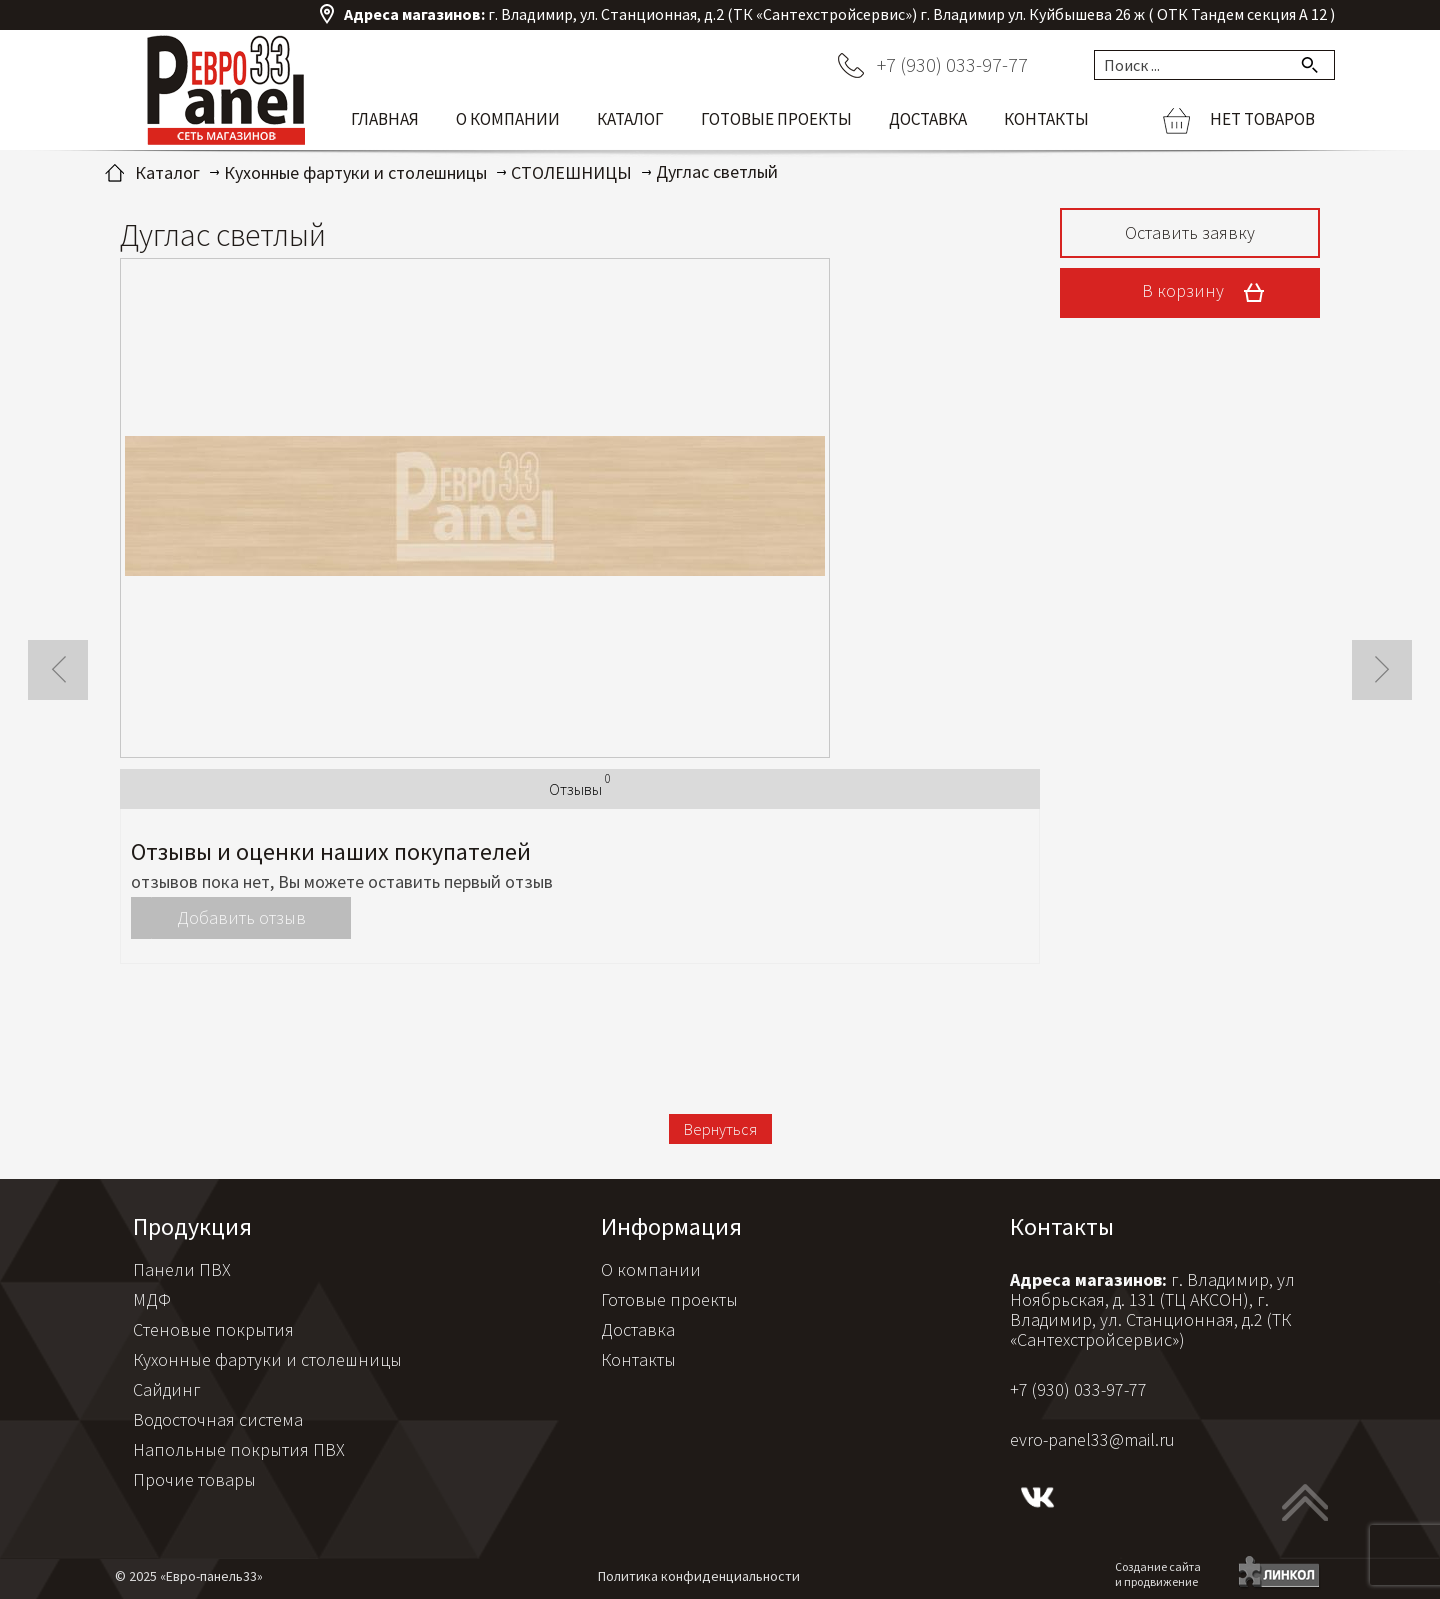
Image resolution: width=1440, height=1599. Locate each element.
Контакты (1046, 119)
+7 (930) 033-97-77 (952, 64)
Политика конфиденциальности (699, 1576)
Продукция (192, 1226)
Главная (385, 119)
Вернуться (720, 1129)
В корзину (1210, 293)
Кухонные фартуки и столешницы (267, 1359)
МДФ (152, 1299)
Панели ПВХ (182, 1269)
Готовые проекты (776, 119)
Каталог (630, 119)
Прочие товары (194, 1479)
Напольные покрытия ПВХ (239, 1449)
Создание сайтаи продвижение (1158, 1574)
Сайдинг (167, 1389)
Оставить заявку (1190, 232)
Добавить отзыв (241, 917)
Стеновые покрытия (213, 1329)
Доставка (928, 119)
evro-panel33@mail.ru (1092, 1439)
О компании (508, 119)
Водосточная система (218, 1419)
